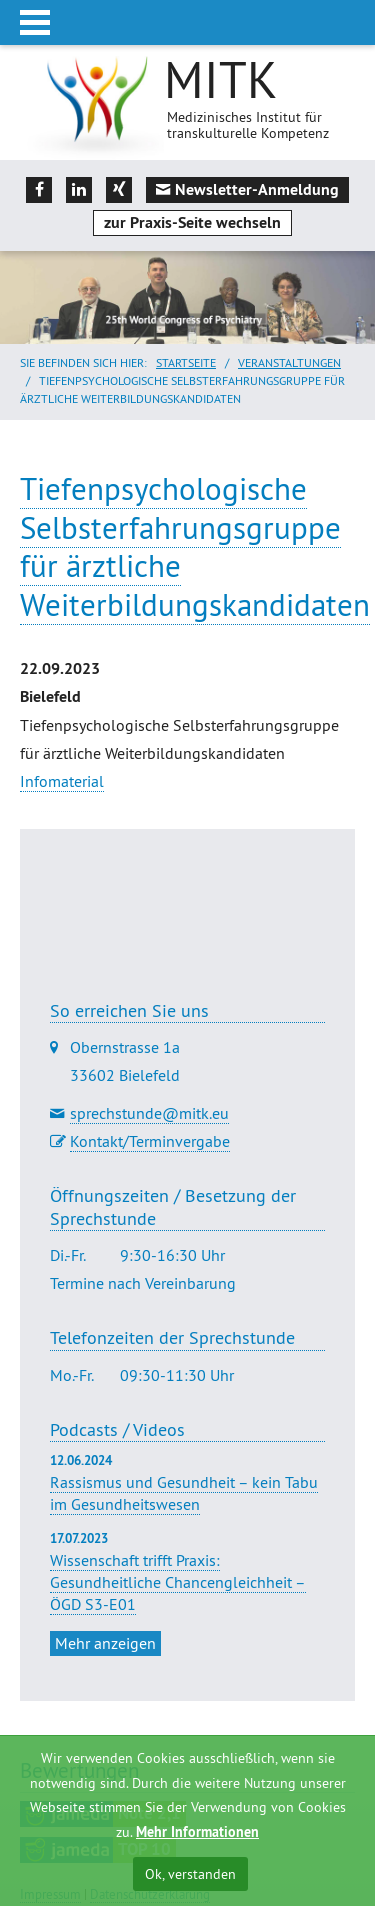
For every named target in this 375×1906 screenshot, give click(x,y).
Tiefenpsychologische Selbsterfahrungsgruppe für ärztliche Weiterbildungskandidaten (195, 546)
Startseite (186, 362)
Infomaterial (62, 781)
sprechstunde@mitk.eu (149, 1113)
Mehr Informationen (197, 1832)
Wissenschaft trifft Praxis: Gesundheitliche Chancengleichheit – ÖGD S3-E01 (178, 1582)
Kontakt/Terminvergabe (150, 1141)
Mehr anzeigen (105, 1643)
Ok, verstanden (190, 1874)
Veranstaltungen (289, 362)
